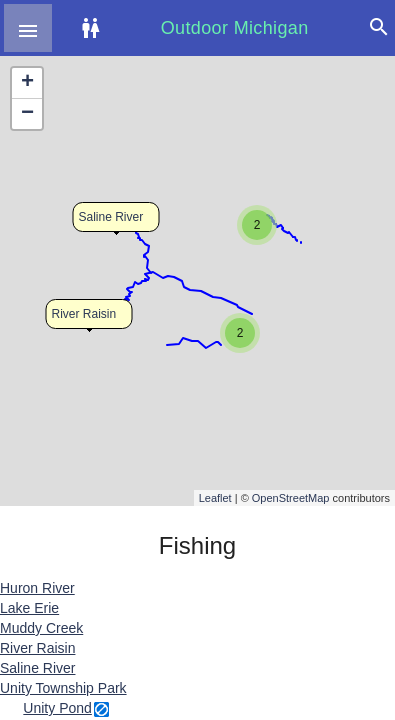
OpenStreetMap (291, 498)
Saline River (111, 217)
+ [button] (27, 83)
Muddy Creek (41, 628)
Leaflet (215, 498)
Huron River (37, 588)
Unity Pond (57, 708)
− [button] (27, 114)
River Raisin (84, 314)
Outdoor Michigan (235, 28)
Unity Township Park (63, 688)
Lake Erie (29, 608)
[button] (28, 28)
